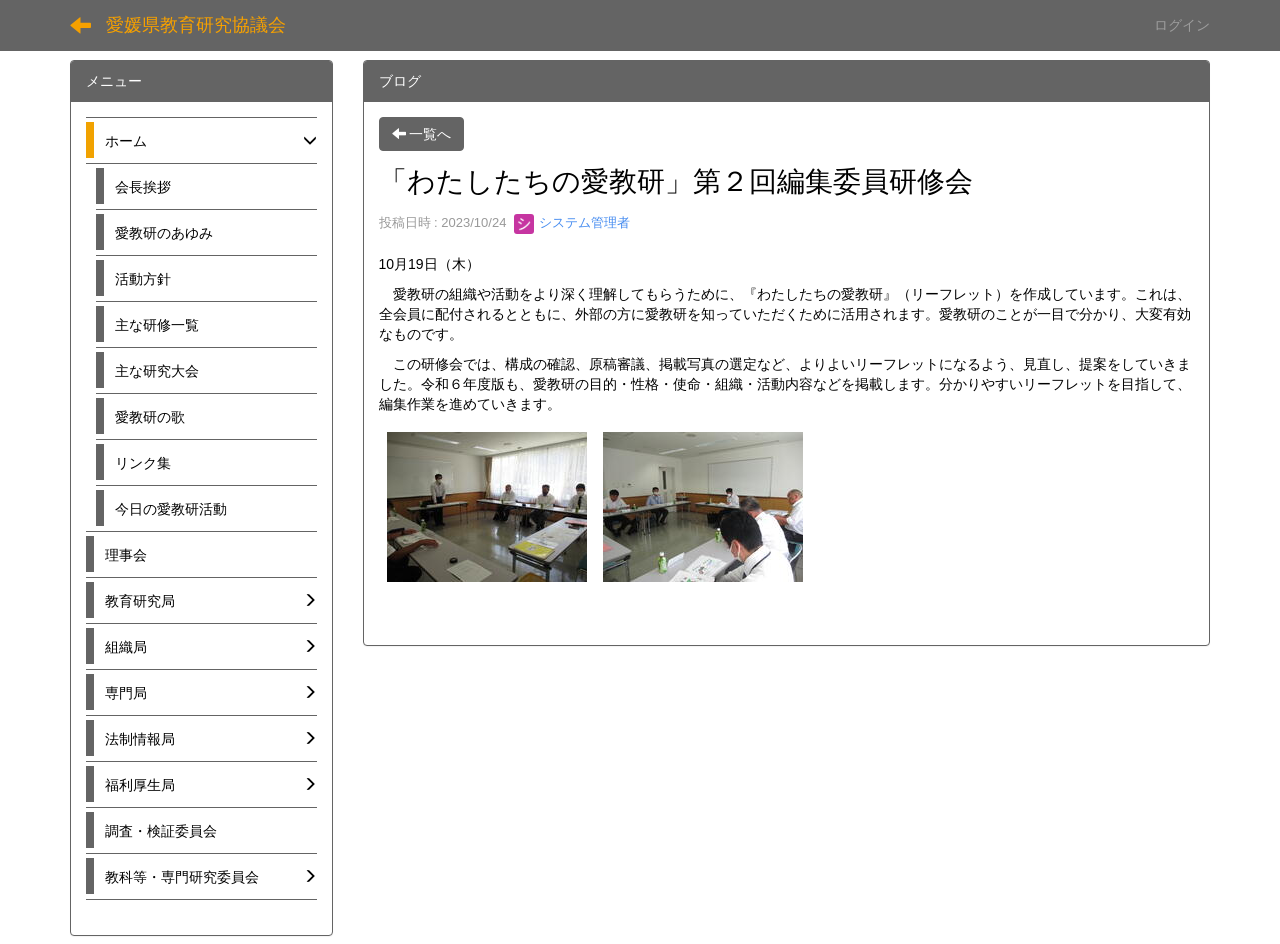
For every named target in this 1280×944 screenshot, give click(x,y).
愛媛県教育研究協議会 (196, 25)
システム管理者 (572, 222)
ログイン (1182, 25)
